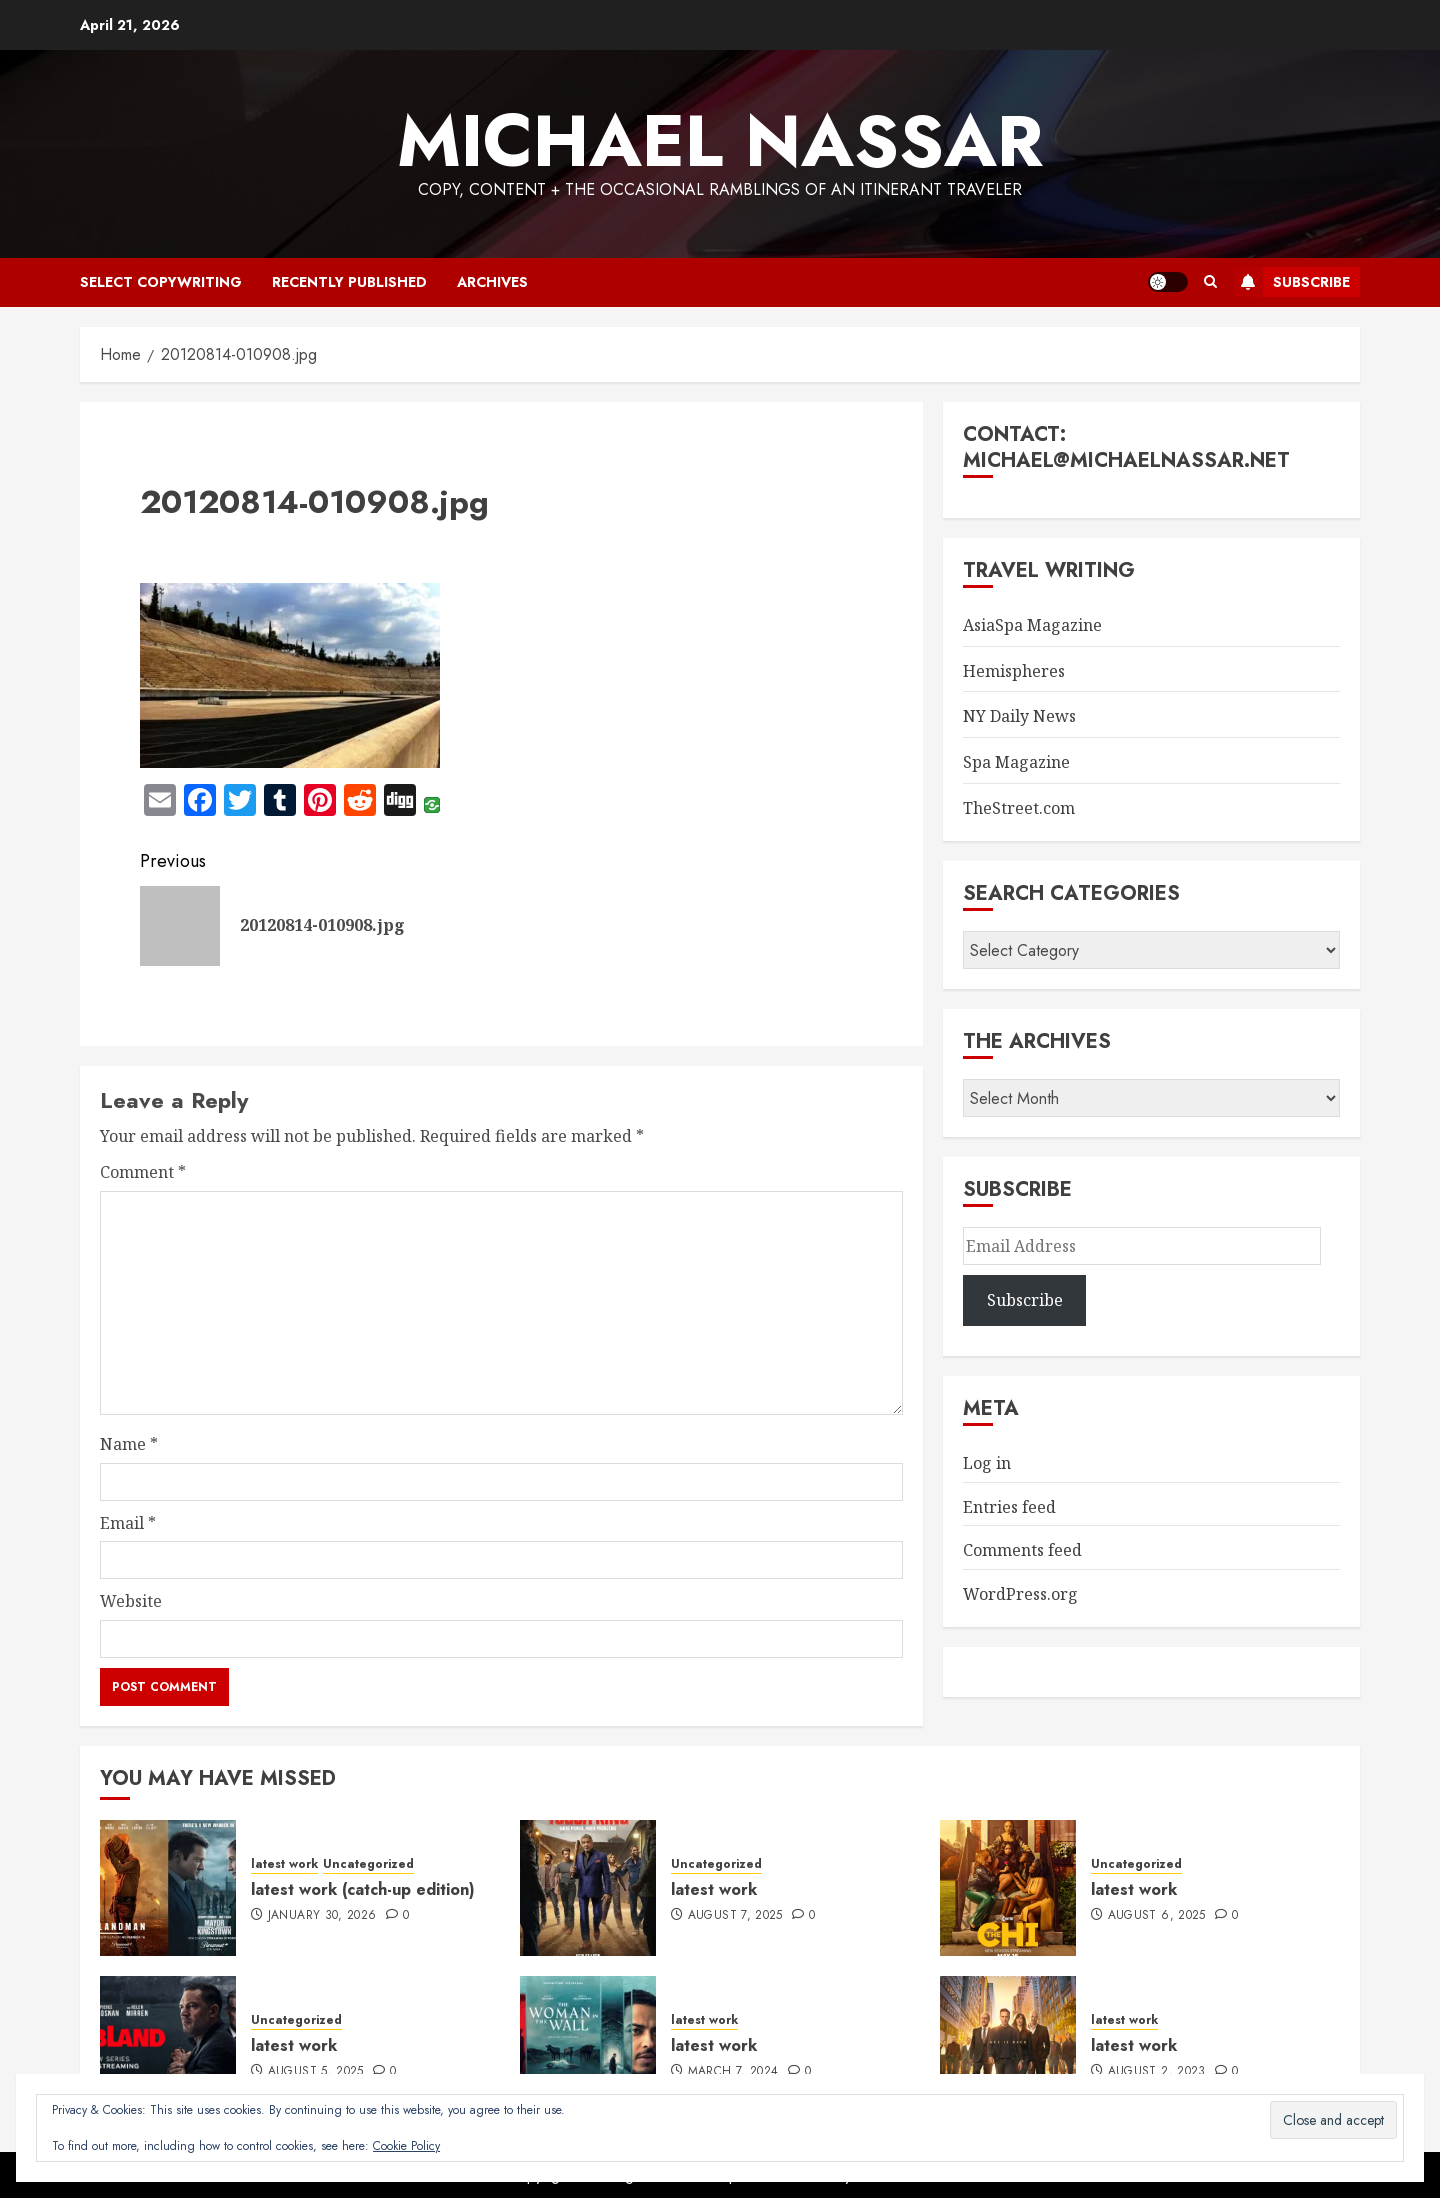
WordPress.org (1020, 1594)
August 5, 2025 (316, 2072)
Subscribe (1291, 282)
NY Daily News (1019, 716)
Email (128, 1523)
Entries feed (1009, 1507)
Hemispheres (1014, 671)
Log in (987, 1463)
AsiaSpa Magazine (1032, 625)
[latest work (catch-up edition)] (168, 1888)
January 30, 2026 (322, 1916)
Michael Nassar (720, 141)
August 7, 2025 (735, 1916)
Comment (143, 1172)
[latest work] (588, 1888)
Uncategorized (368, 1864)
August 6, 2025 (1157, 1916)
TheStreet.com (1019, 808)
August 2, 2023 (1157, 2072)
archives (492, 282)
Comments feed (1022, 1550)
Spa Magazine (1016, 762)
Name (129, 1444)
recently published (349, 282)
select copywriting (161, 282)
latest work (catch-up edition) (363, 1889)
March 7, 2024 (733, 2072)
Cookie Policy (406, 2146)
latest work (284, 1864)
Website (131, 1601)
